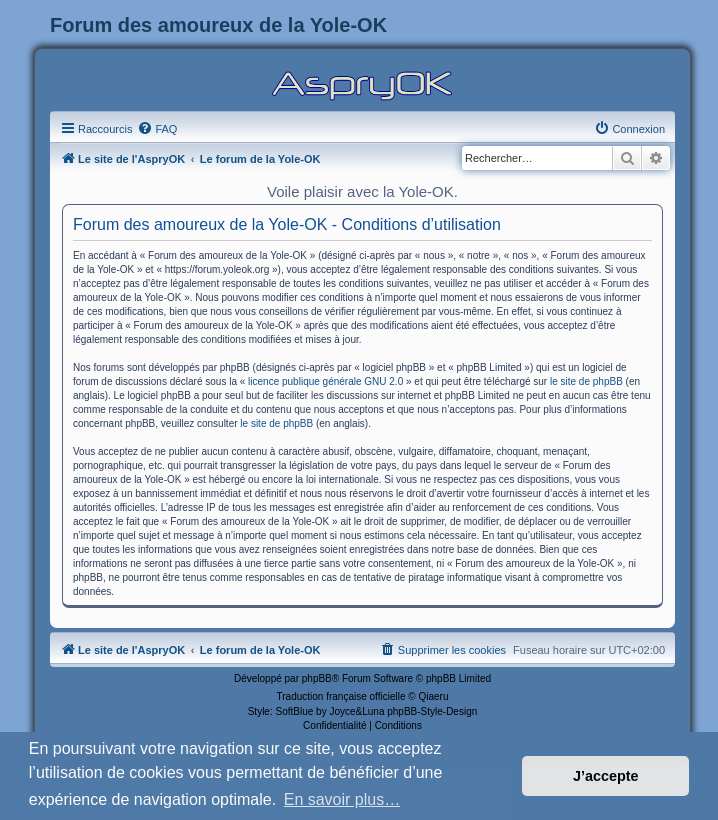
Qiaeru (433, 696)
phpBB (317, 678)
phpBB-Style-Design (432, 711)
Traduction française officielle (341, 696)
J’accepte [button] (606, 776)
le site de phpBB (586, 381)
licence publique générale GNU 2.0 (325, 381)
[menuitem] (157, 129)
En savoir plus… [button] (342, 799)
